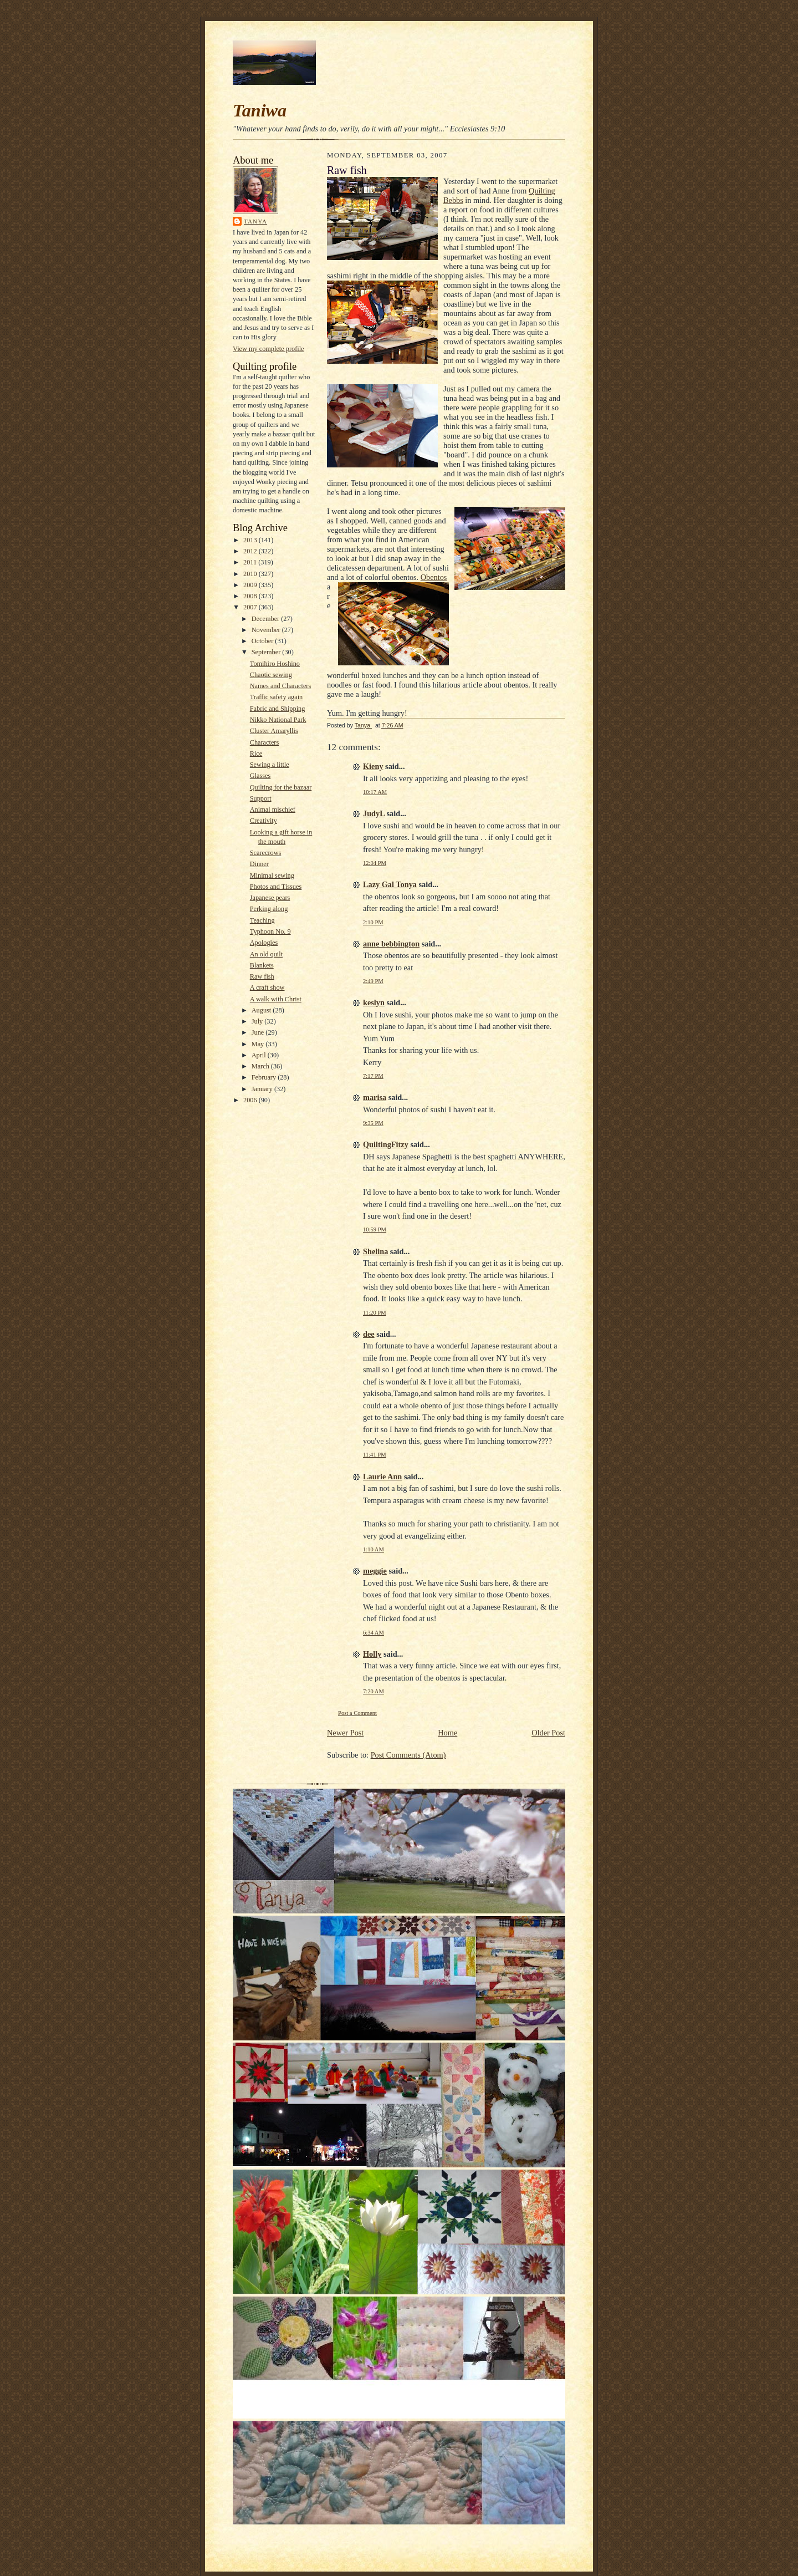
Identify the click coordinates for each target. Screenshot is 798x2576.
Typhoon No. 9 (270, 931)
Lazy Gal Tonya (390, 884)
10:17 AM (375, 792)
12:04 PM (374, 863)
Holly (372, 1654)
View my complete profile (268, 349)
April (260, 1055)
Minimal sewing (272, 875)
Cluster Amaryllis (274, 731)
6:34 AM (373, 1633)
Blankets (262, 965)
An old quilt (266, 954)
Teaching (262, 920)
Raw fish (262, 976)
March (261, 1066)
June (259, 1032)
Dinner (259, 864)
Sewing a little (269, 764)
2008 (251, 596)
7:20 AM (373, 1691)
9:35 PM (373, 1123)
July (258, 1021)
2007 (251, 607)
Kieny (373, 766)
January (263, 1089)
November (267, 630)
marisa (374, 1097)
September (267, 652)
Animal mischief (272, 809)
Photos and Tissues (276, 886)
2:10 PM (373, 922)
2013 (251, 540)
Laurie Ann (382, 1476)
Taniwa (260, 110)
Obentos (434, 577)
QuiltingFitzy (385, 1144)
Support (261, 798)
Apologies (264, 942)
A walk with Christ (275, 999)
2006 (251, 1100)
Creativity (263, 820)
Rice (256, 753)
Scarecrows (266, 853)
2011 (250, 562)
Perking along (269, 909)
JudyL (374, 813)
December (267, 619)
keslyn (374, 1002)
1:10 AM (373, 1549)
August (262, 1010)
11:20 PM (374, 1313)
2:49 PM (373, 981)
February (265, 1077)
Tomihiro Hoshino (275, 664)
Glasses (260, 776)
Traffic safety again (276, 697)
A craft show (267, 987)
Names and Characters (280, 686)
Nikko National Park (278, 720)
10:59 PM (374, 1229)
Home (447, 1732)
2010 (251, 574)
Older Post (548, 1732)
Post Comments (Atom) (408, 1754)
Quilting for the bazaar (281, 787)
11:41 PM (374, 1455)
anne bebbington (391, 943)
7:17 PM (373, 1076)
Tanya (255, 221)
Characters (264, 742)
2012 (251, 551)
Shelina (375, 1251)
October (263, 641)
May (259, 1044)
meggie (375, 1570)
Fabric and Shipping (277, 708)
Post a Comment (357, 1713)
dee (369, 1334)
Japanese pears (270, 898)
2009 (251, 585)
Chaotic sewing (271, 675)
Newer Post (345, 1732)
